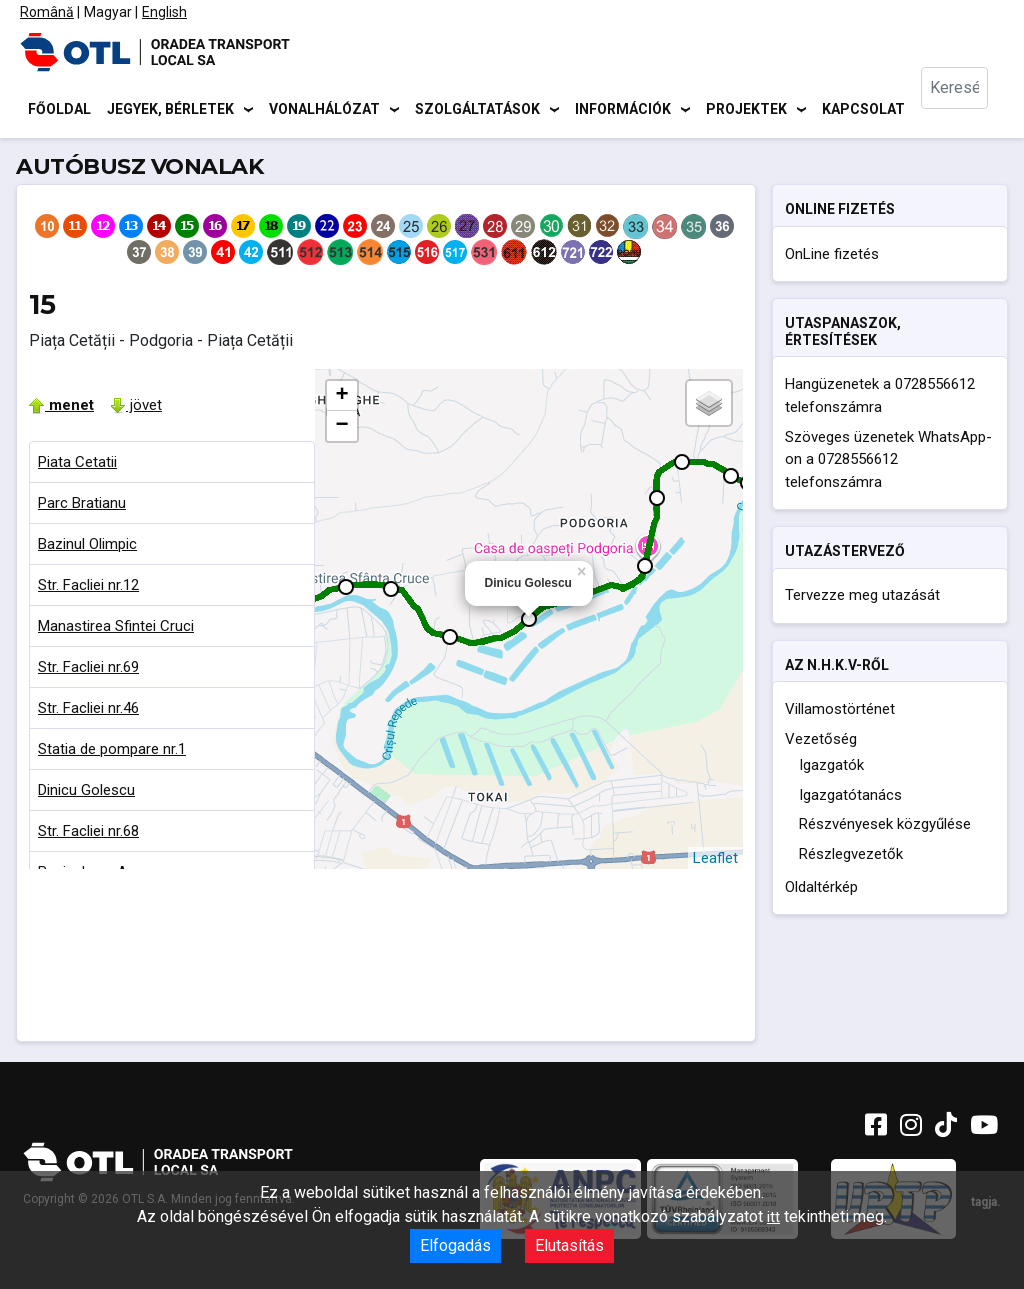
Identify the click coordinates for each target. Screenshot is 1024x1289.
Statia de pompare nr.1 (112, 752)
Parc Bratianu (82, 506)
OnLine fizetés (832, 257)
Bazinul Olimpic (87, 547)
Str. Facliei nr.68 (88, 834)
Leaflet (715, 861)
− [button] (341, 429)
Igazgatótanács (850, 798)
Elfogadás (455, 1245)
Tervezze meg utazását (862, 599)
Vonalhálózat (324, 110)
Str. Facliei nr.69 (88, 670)
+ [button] (341, 399)
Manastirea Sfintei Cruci (116, 629)
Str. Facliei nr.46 (88, 711)
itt (773, 1217)
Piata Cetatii (77, 465)
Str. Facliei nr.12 (88, 588)
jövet (136, 408)
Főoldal (59, 110)
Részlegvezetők (851, 857)
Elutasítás (569, 1245)
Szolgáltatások (477, 110)
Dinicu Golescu (86, 793)
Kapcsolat (863, 110)
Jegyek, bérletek (170, 110)
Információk (623, 110)
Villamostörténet (840, 712)
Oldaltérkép (821, 890)
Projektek (746, 110)
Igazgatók (831, 768)
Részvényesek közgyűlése (885, 827)
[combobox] (966, 110)
